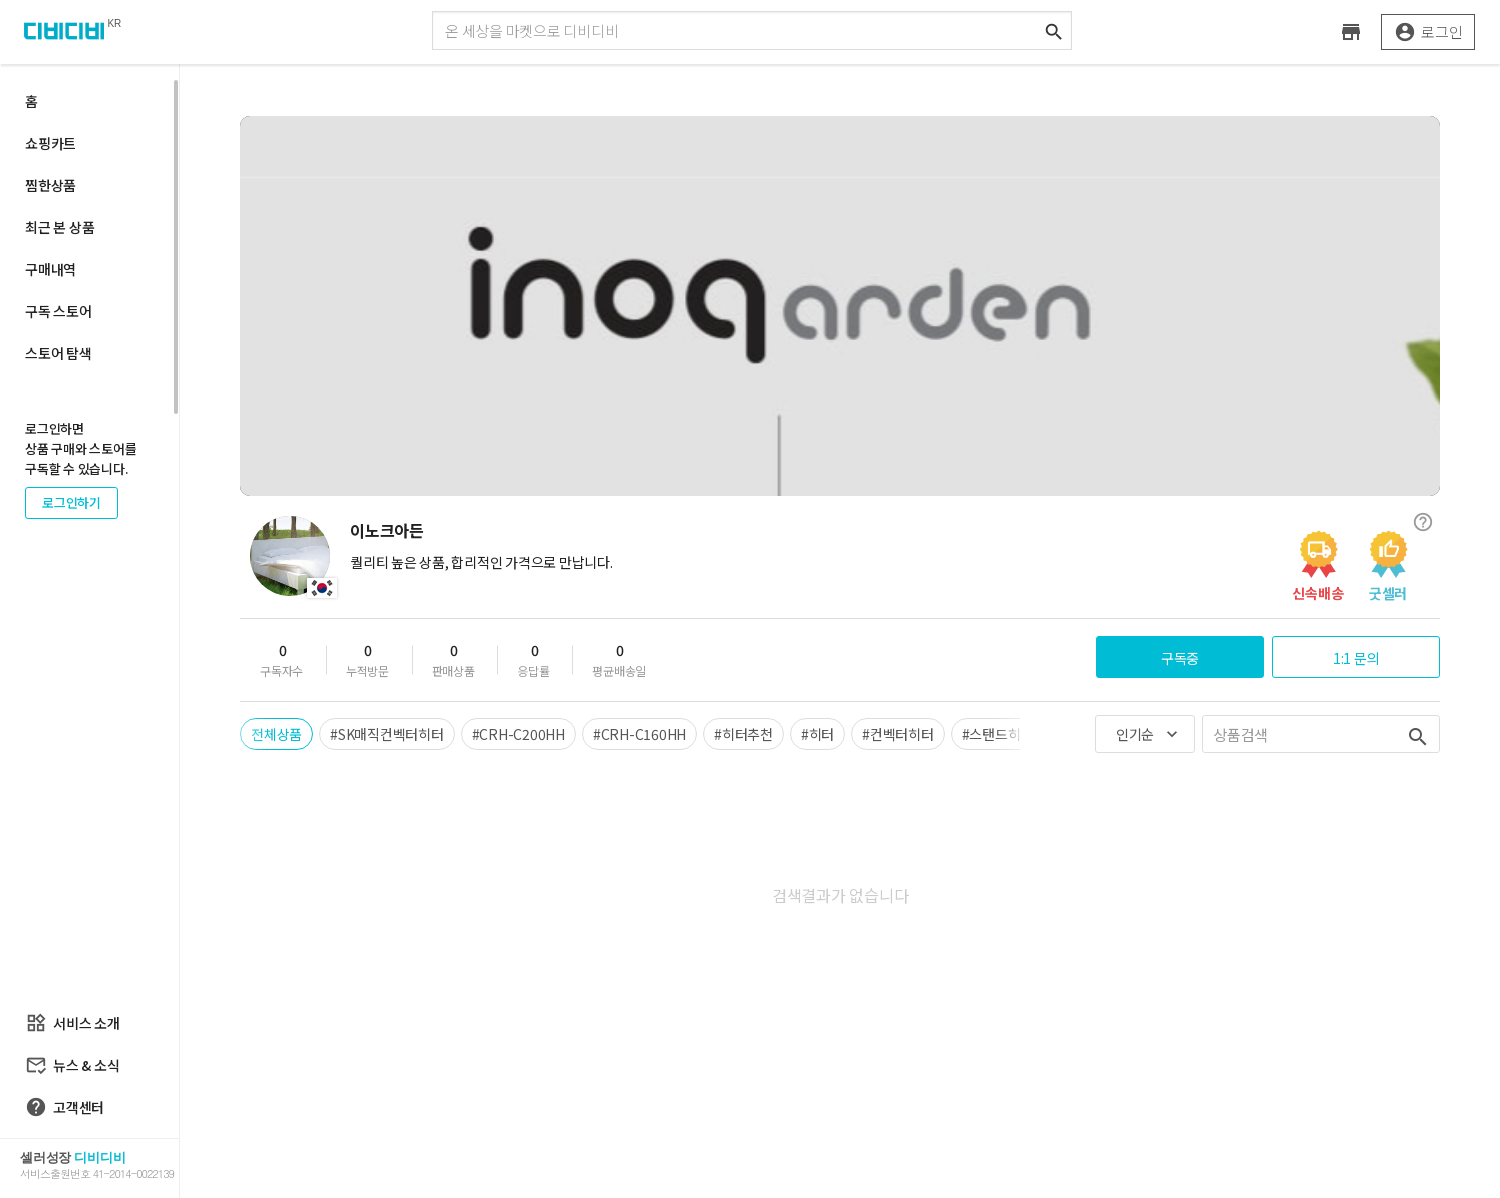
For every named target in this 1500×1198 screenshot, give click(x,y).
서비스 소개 (72, 1023)
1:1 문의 (1356, 658)
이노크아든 (387, 530)
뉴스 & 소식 (72, 1065)
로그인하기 (71, 502)
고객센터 (64, 1107)
